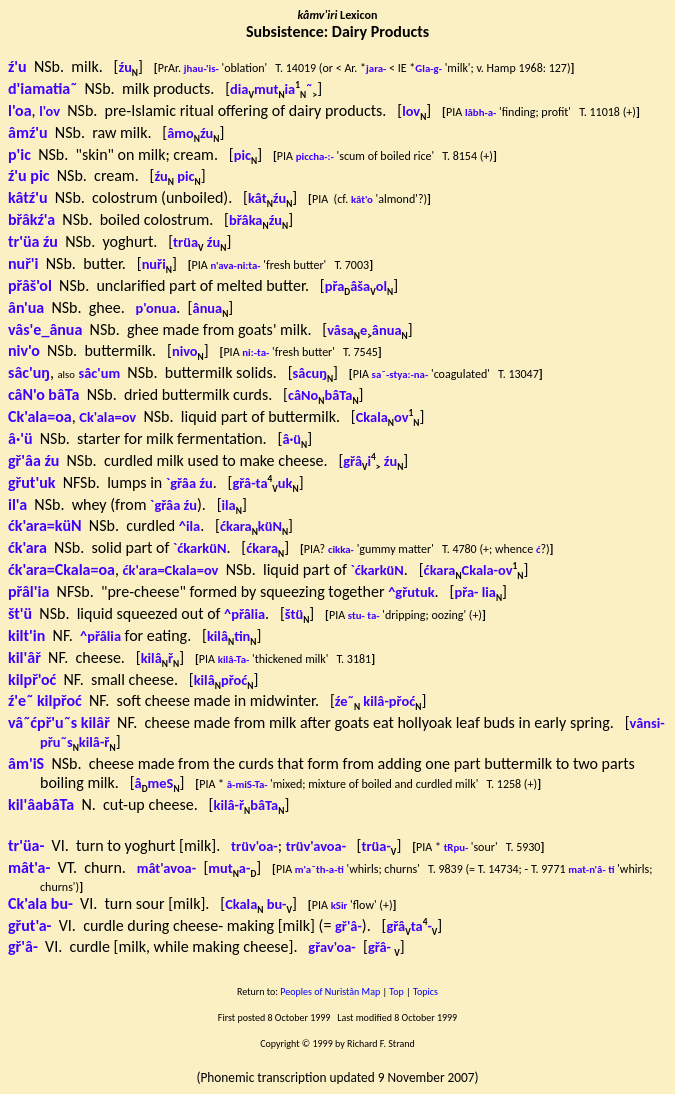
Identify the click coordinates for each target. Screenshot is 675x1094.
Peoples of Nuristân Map (330, 991)
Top (396, 991)
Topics (425, 991)
